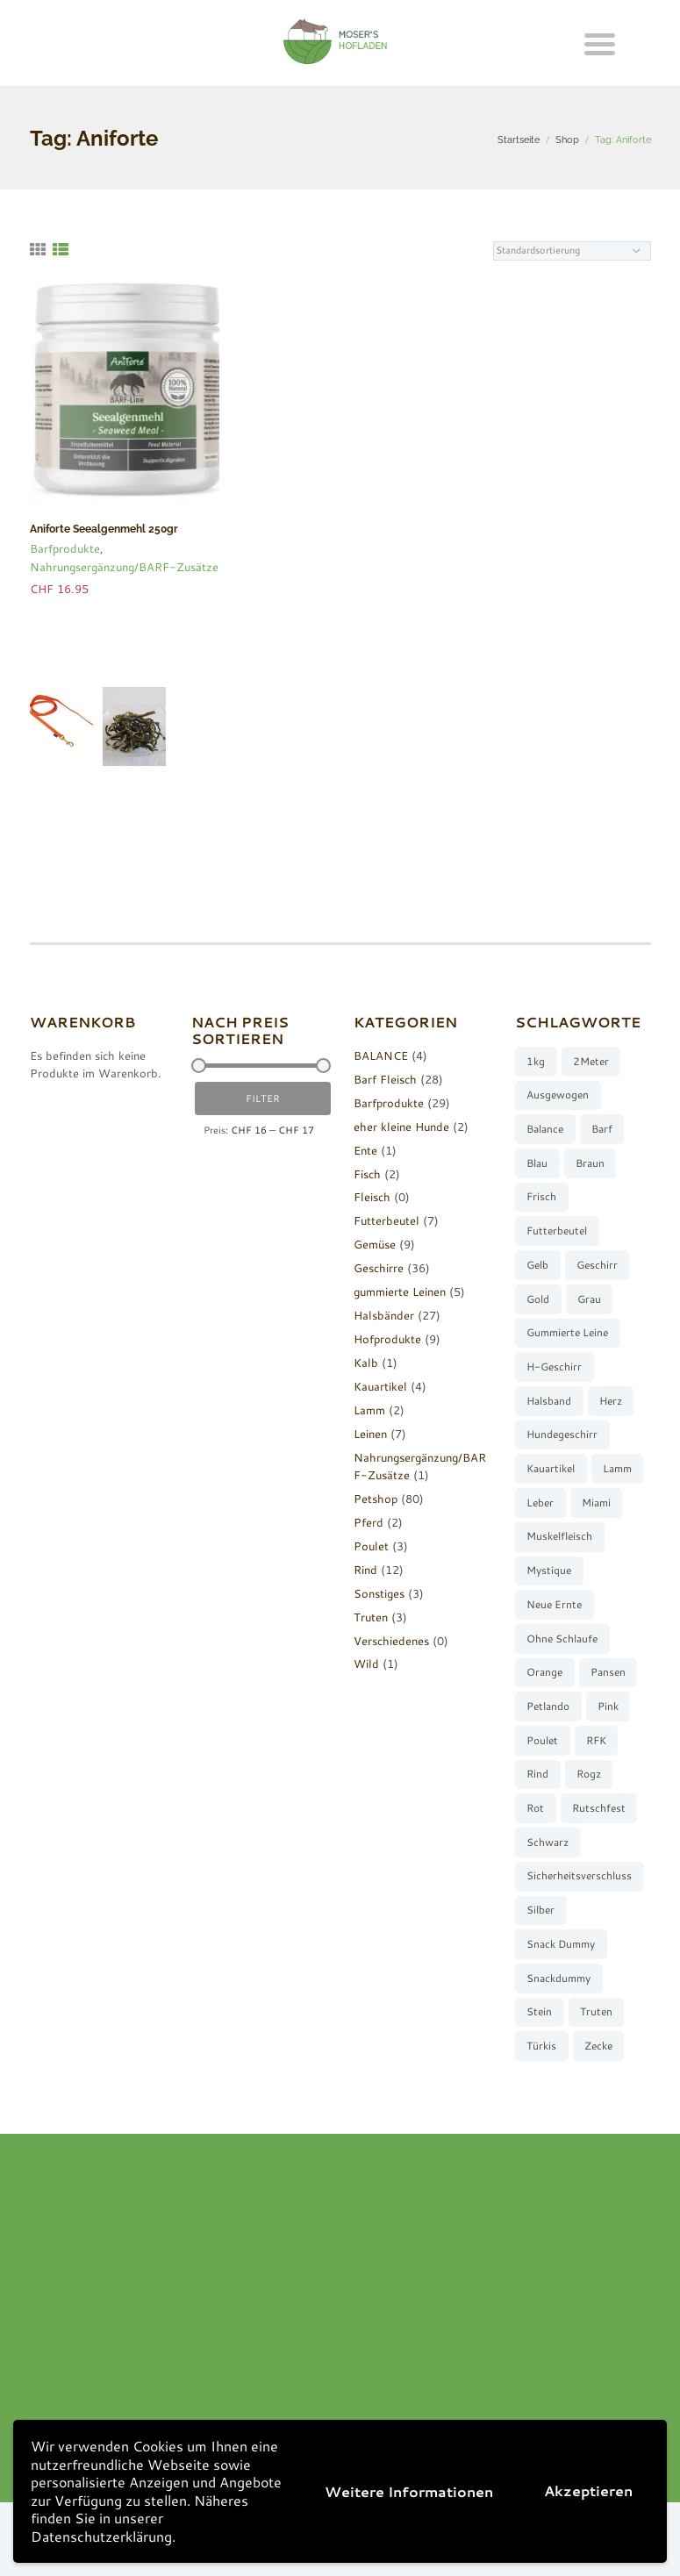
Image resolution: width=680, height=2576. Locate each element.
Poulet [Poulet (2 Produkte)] (542, 1740)
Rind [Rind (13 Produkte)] (537, 1773)
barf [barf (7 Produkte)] (601, 1128)
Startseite (518, 139)
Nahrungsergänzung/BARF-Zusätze (124, 567)
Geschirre (379, 1268)
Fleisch (372, 1197)
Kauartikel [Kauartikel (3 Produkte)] (550, 1468)
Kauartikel (380, 1386)
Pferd (368, 1522)
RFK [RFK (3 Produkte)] (596, 1740)
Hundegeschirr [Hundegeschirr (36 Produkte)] (562, 1434)
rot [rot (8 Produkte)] (535, 1807)
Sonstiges (379, 1593)
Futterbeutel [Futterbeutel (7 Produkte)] (556, 1230)
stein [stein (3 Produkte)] (539, 2011)
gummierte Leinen (400, 1291)
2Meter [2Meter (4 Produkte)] (591, 1061)
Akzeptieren (588, 2490)
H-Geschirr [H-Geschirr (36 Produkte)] (554, 1366)
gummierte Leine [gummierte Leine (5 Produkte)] (567, 1332)
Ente (365, 1150)
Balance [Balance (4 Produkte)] (544, 1128)
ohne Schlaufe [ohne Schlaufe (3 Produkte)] (562, 1638)
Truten (371, 1617)
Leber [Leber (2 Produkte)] (540, 1502)
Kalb (366, 1362)
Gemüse (375, 1244)
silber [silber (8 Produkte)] (540, 1909)
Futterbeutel (386, 1220)
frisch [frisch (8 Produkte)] (541, 1196)
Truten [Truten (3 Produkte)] (596, 2011)
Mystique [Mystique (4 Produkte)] (548, 1570)
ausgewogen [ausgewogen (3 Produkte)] (557, 1094)
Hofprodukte (387, 1339)
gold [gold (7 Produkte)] (537, 1299)
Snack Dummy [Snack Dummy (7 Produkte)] (560, 1943)
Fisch (367, 1174)
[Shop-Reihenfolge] (572, 251)
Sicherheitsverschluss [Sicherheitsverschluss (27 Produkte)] (579, 1875)
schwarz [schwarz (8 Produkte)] (547, 1842)
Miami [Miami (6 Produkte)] (596, 1502)
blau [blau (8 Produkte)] (537, 1163)
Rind (365, 1570)
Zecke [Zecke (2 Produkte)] (598, 2045)
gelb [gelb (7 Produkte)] (537, 1264)
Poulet (371, 1546)
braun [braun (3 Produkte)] (590, 1163)
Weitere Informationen (409, 2491)
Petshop (375, 1498)
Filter (263, 1098)
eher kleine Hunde (401, 1126)
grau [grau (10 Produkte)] (589, 1299)
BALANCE (381, 1055)
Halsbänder (384, 1315)
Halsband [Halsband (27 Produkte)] (548, 1400)
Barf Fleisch (385, 1079)
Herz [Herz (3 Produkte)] (610, 1400)
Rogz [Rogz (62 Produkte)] (588, 1773)
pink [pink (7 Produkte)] (608, 1706)
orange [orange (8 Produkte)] (544, 1671)
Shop (567, 139)
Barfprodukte (65, 548)
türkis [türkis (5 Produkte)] (541, 2045)
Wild (366, 1663)
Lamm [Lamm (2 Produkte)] (617, 1468)
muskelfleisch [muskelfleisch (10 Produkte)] (559, 1535)
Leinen (370, 1434)
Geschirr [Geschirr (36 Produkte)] (597, 1264)
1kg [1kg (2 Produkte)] (535, 1061)
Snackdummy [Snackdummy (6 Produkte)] (558, 1978)
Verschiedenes (391, 1641)
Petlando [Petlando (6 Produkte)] (547, 1706)
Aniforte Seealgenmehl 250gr (104, 529)
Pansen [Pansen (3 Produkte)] (608, 1671)
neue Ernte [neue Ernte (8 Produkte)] (554, 1604)
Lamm (369, 1410)
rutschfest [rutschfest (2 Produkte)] (599, 1807)
